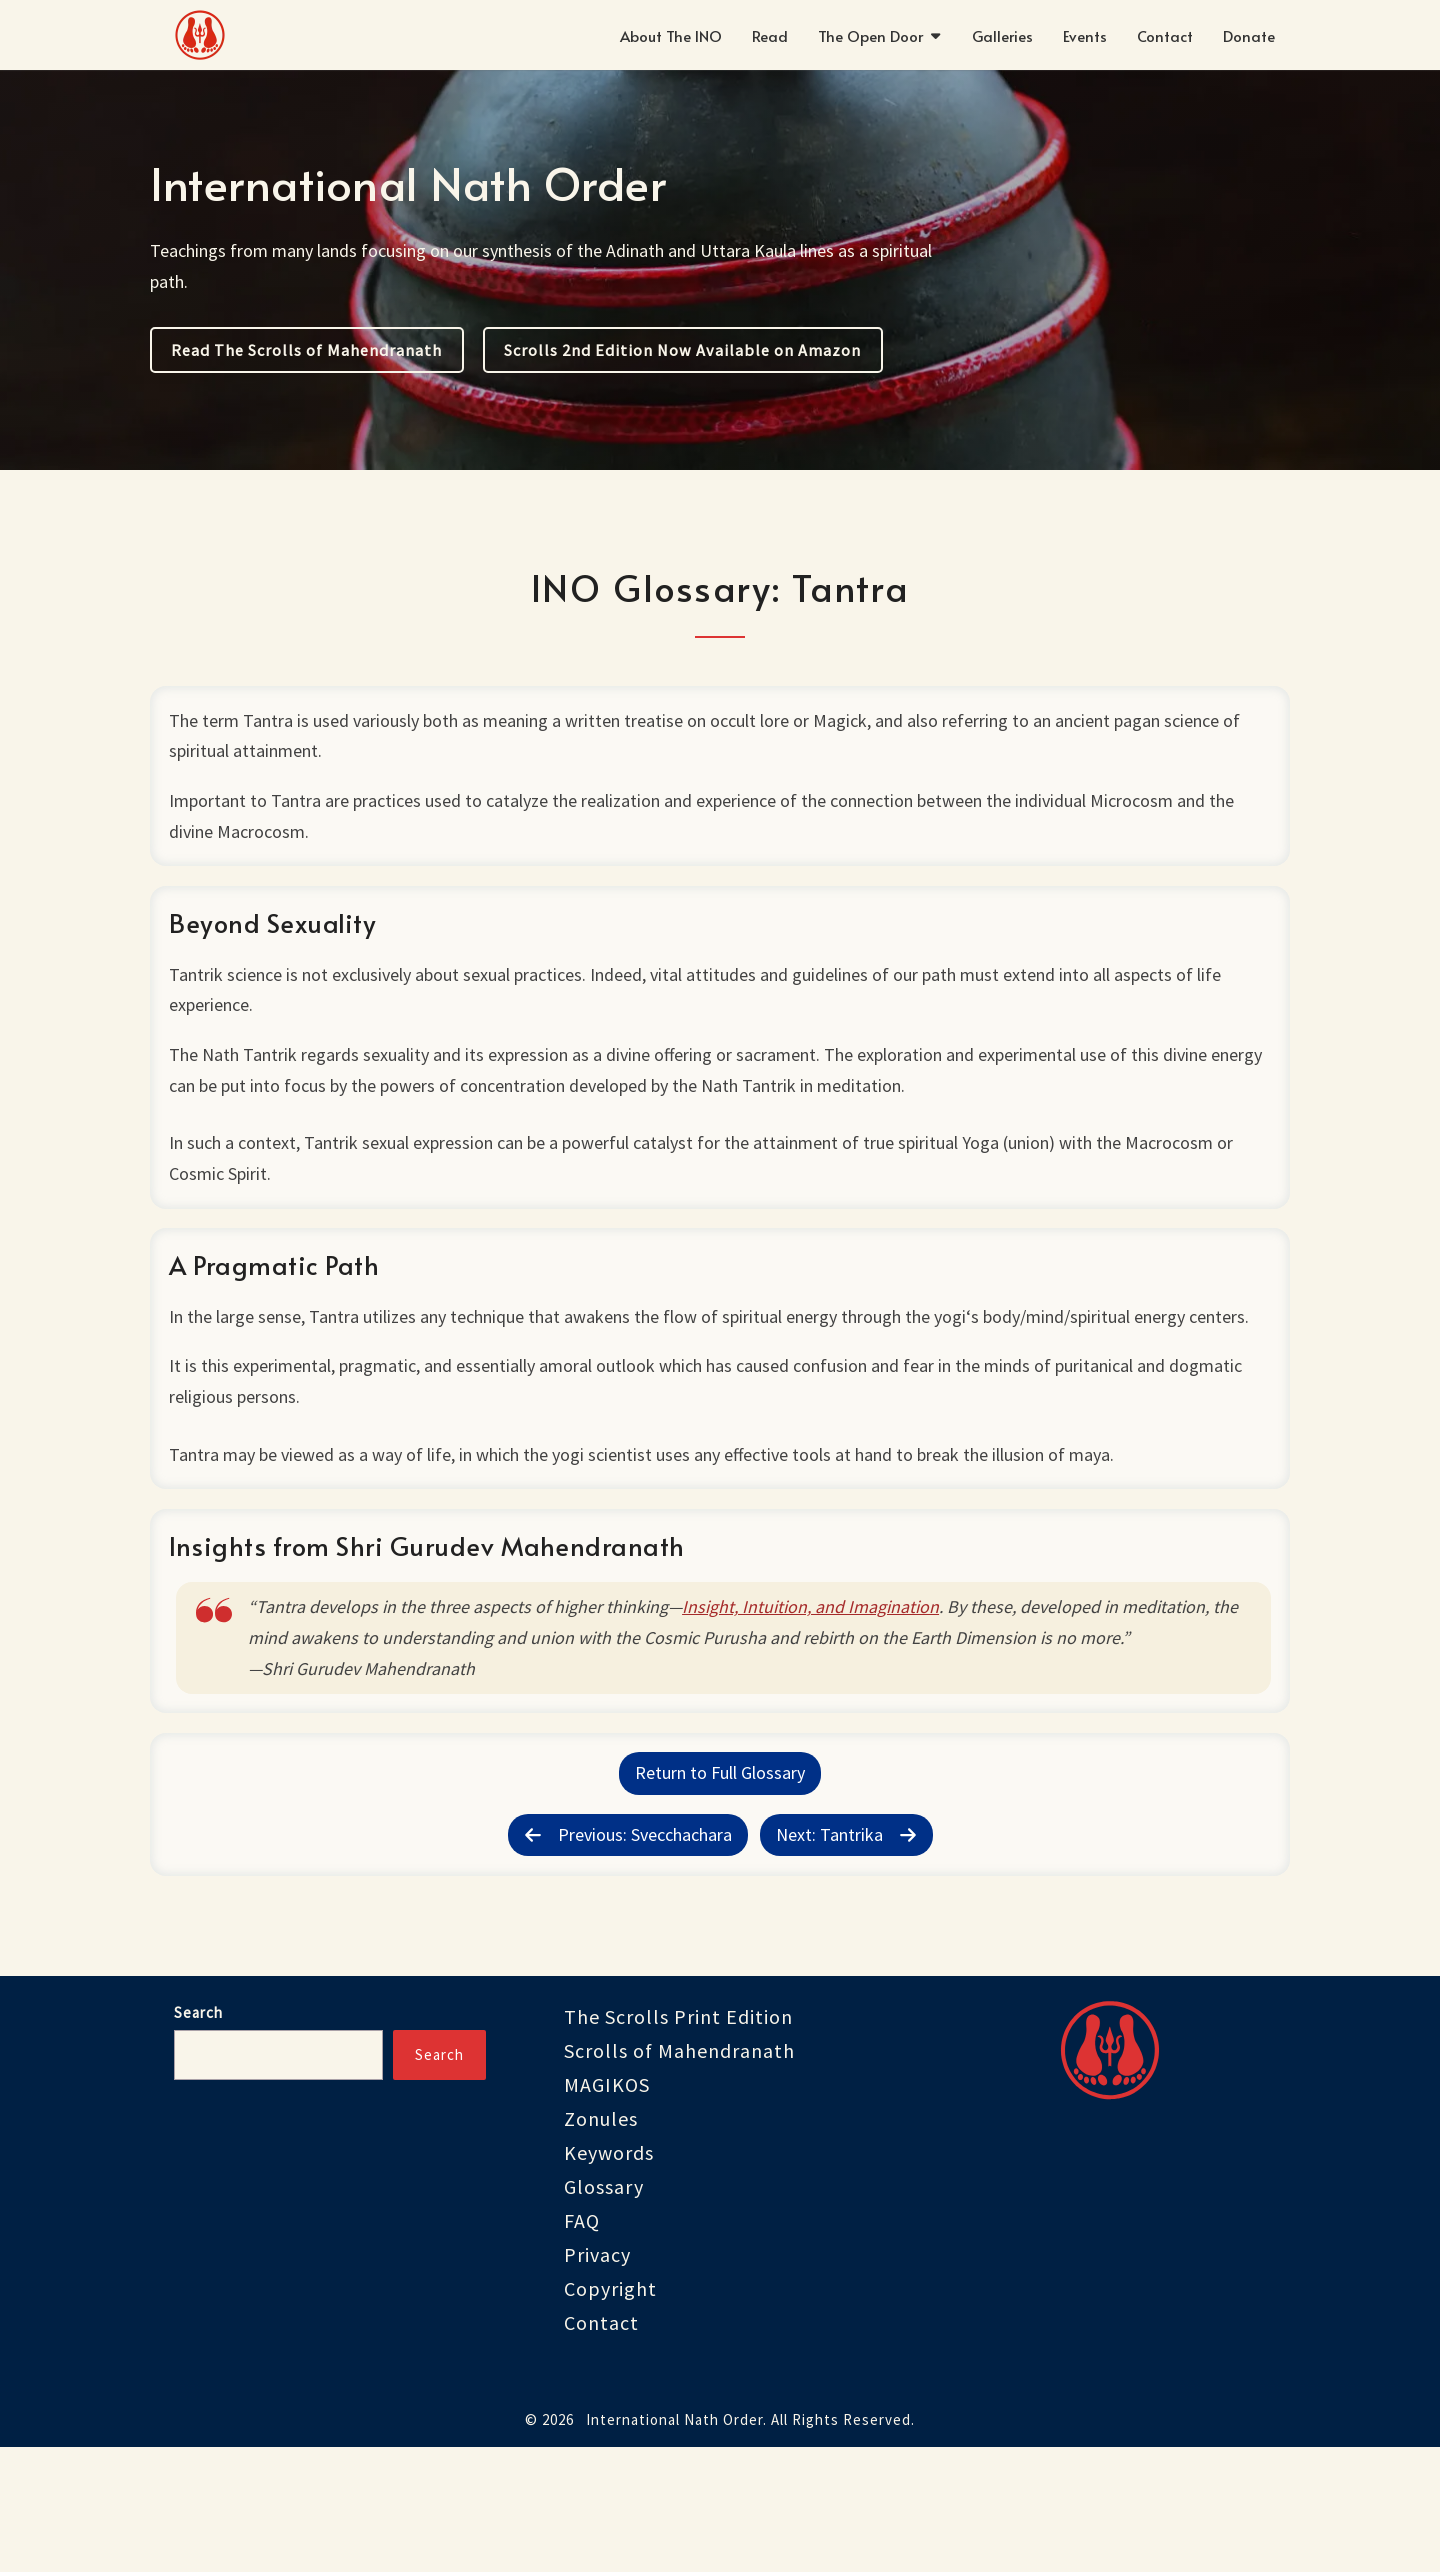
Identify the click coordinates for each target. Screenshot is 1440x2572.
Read (770, 35)
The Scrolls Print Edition (678, 2141)
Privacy (597, 2379)
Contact (1165, 35)
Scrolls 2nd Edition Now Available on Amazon (682, 350)
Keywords (609, 2277)
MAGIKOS (607, 2209)
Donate (1249, 35)
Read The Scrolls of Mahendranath (306, 350)
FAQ (582, 2345)
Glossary (604, 2311)
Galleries (1002, 35)
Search (198, 2137)
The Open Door (870, 35)
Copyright (610, 2413)
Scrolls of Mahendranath (679, 2175)
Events (1085, 35)
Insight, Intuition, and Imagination (817, 1703)
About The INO (671, 35)
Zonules (601, 2243)
